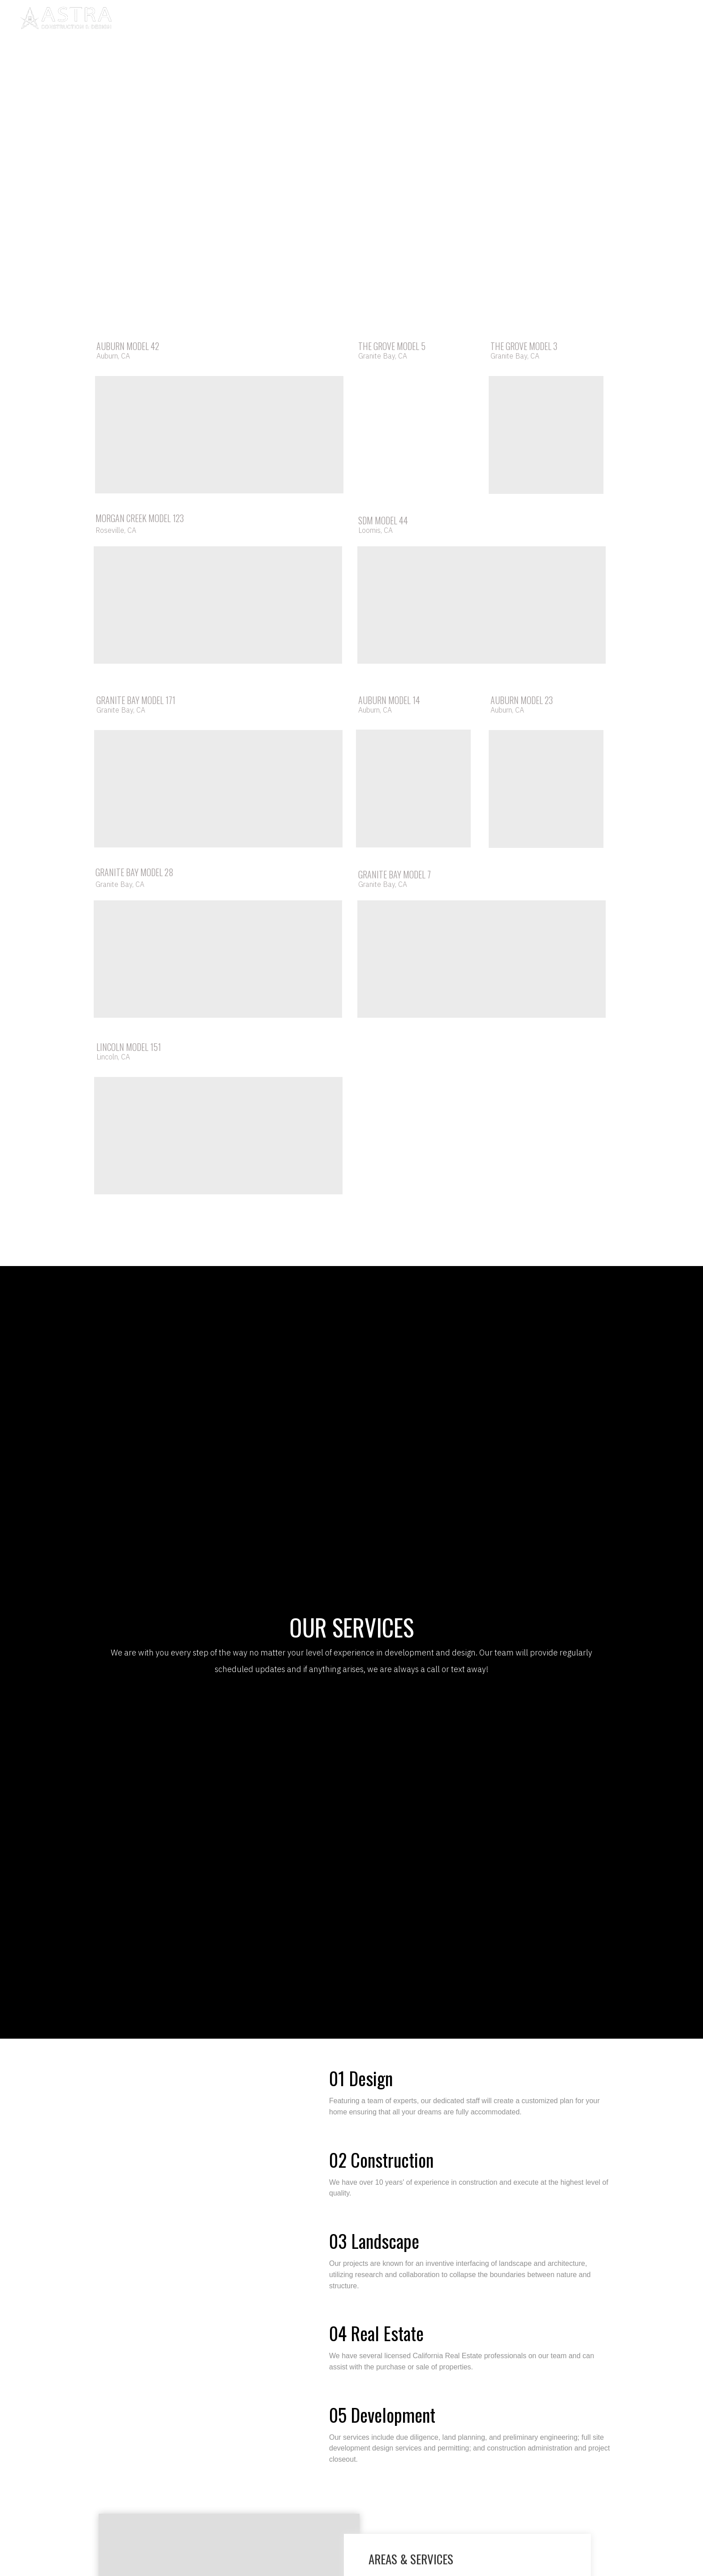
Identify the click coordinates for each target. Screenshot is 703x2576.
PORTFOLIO (353, 20)
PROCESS (305, 20)
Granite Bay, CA (382, 355)
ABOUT (262, 20)
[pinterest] (636, 20)
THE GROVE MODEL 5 (391, 346)
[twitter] (656, 20)
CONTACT (436, 20)
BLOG (396, 20)
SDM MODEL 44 (383, 520)
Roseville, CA (115, 530)
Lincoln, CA (113, 1056)
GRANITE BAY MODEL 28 (134, 872)
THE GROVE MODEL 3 (523, 346)
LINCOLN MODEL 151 (128, 1047)
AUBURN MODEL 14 (389, 700)
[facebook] (617, 20)
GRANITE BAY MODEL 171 (135, 700)
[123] (676, 20)
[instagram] (597, 20)
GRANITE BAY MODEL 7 (394, 874)
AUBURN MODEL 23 (521, 700)
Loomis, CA (375, 530)
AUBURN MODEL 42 (127, 346)
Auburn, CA (113, 355)
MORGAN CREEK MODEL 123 (139, 518)
